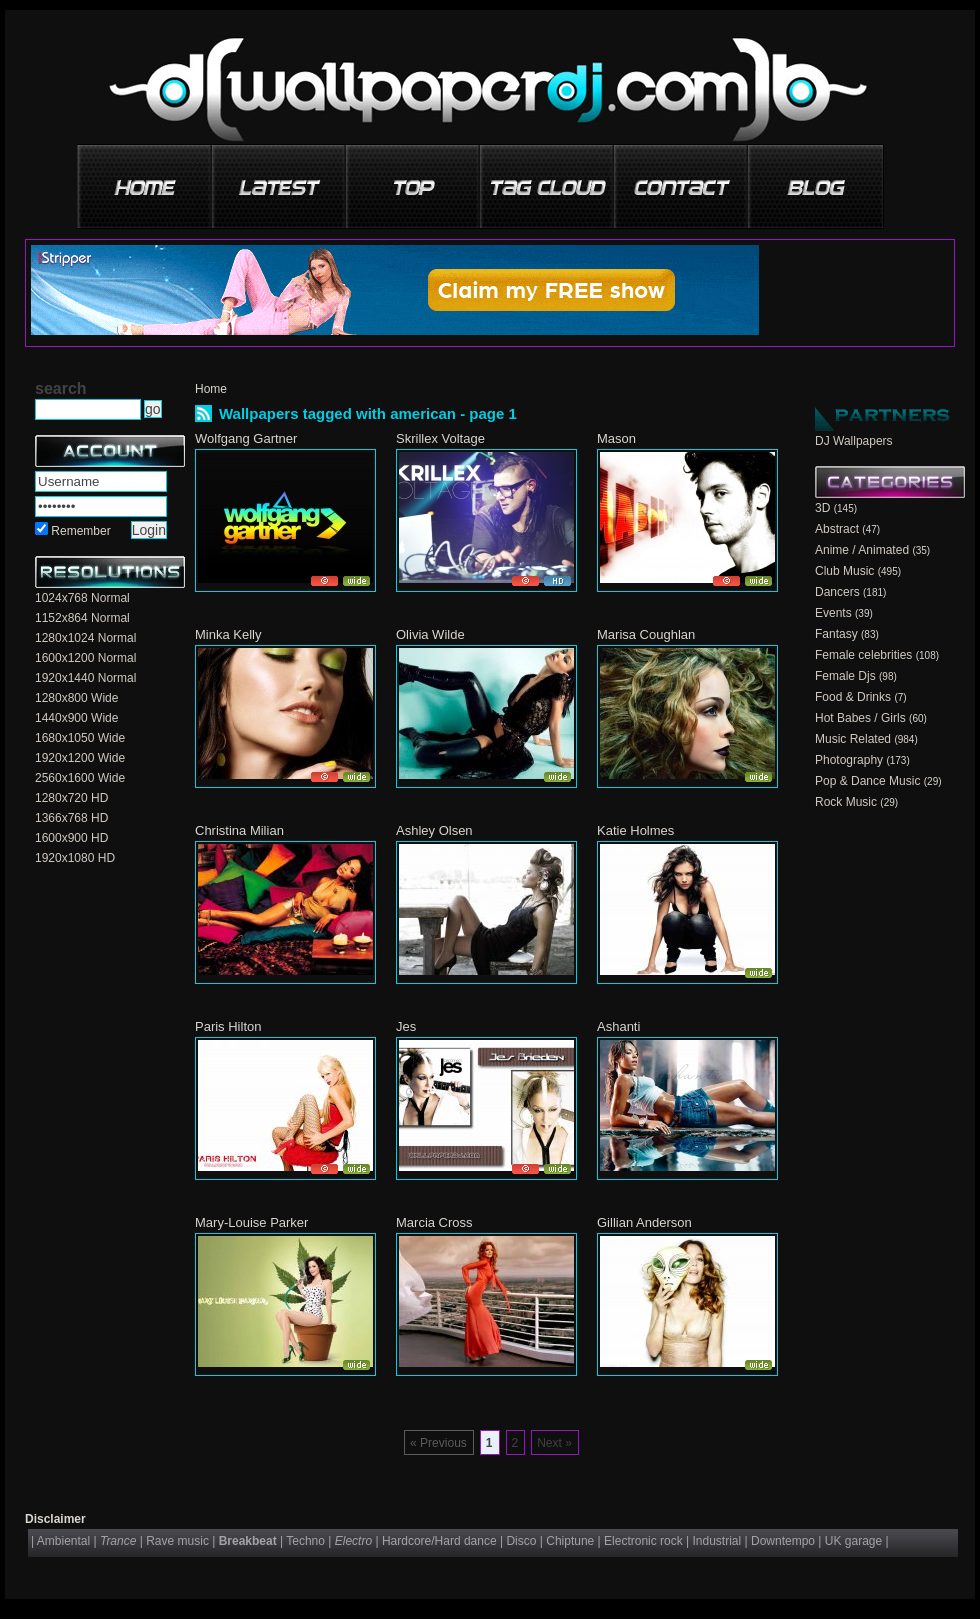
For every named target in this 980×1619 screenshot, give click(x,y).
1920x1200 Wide (80, 758)
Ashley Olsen (434, 830)
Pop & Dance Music (867, 781)
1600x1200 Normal (85, 658)
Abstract (837, 529)
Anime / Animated (862, 550)
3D (822, 508)
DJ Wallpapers (854, 441)
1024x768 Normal (82, 598)
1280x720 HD (71, 798)
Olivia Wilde (430, 634)
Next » (554, 1443)
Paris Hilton (228, 1026)
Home (211, 389)
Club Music (844, 571)
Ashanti (618, 1026)
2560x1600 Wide (80, 778)
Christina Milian (239, 830)
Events (833, 613)
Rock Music (846, 802)
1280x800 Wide (76, 698)
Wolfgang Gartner (246, 438)
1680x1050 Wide (80, 738)
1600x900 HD (71, 838)
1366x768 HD (71, 818)
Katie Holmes (635, 830)
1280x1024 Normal (85, 638)
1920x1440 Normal (85, 678)
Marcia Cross (434, 1222)
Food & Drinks (853, 697)
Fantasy (836, 634)
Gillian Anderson (644, 1222)
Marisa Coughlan (646, 634)
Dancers (837, 592)
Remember (80, 531)
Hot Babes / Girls (860, 718)
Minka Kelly (228, 634)
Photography (849, 760)
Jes (406, 1026)
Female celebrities (863, 655)
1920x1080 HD (75, 858)
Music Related (853, 739)
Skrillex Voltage (440, 438)
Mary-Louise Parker (251, 1222)
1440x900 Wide (76, 718)
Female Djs (845, 676)
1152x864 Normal (82, 618)
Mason (616, 438)
